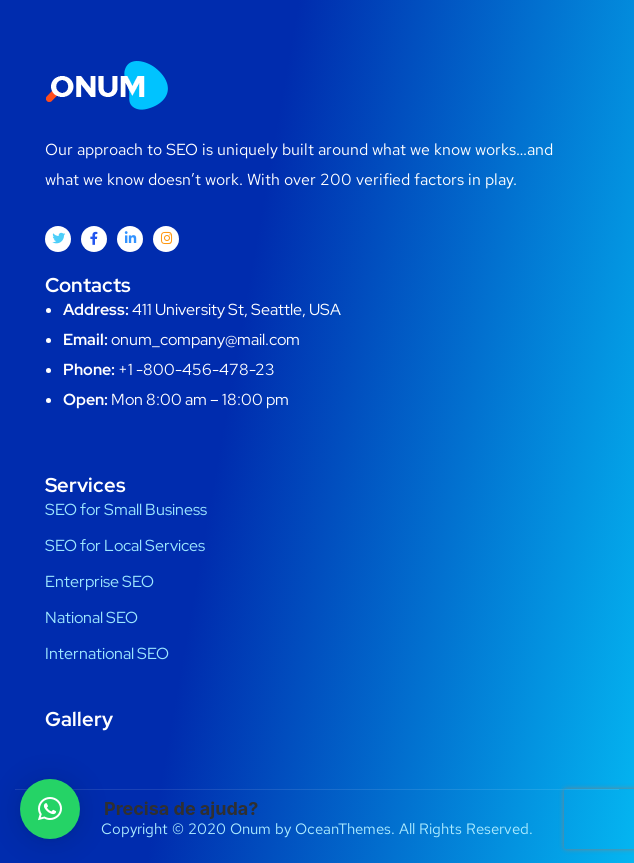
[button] (50, 809)
